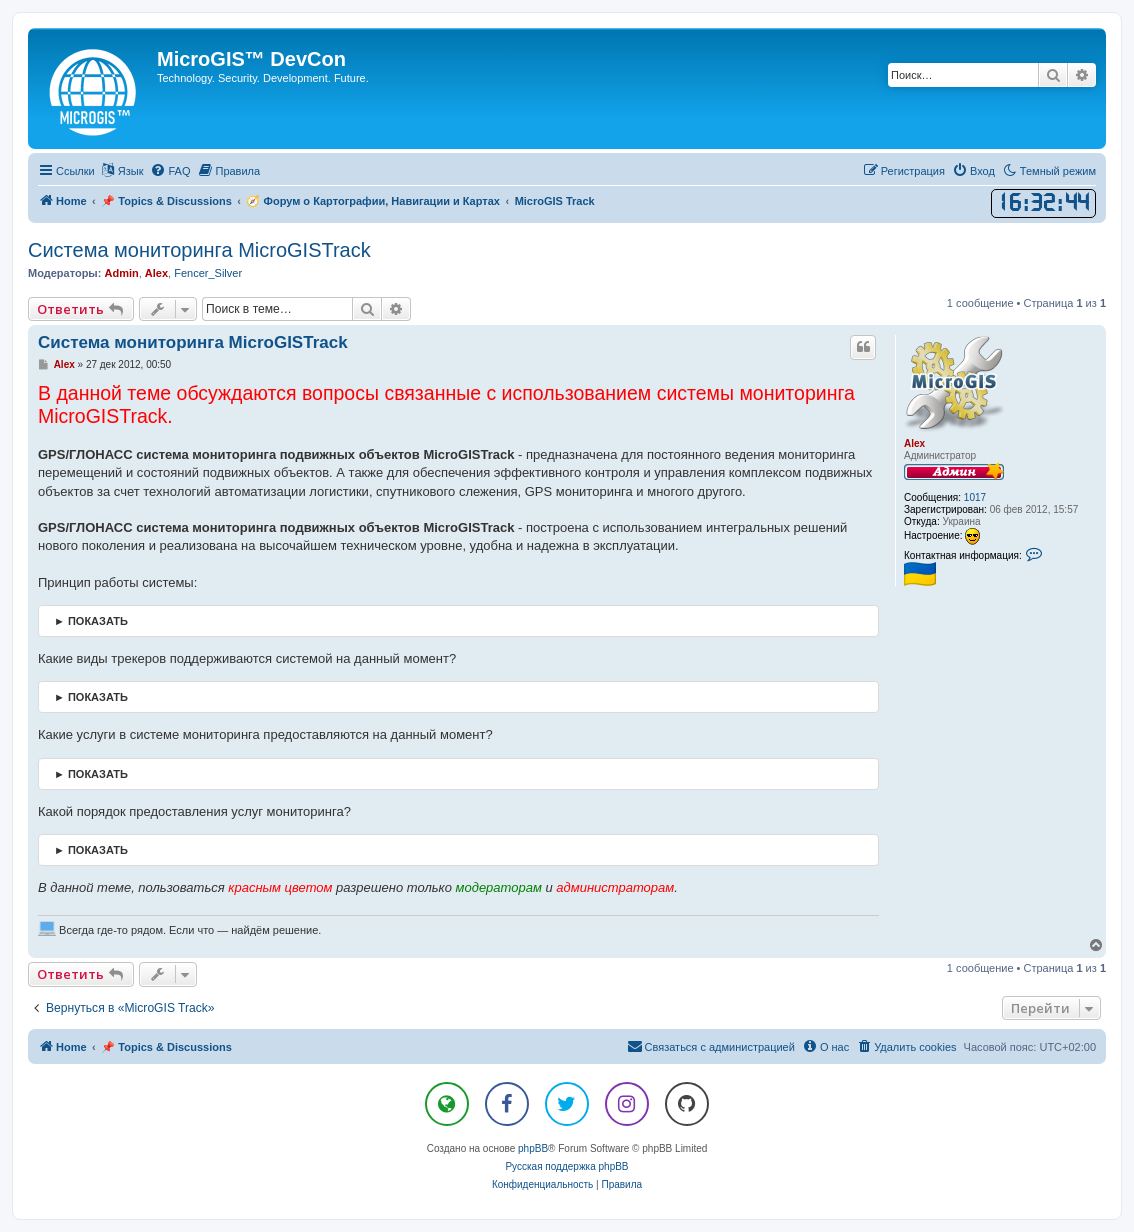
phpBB (533, 1148)
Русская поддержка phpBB (566, 1166)
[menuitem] (170, 171)
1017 (975, 497)
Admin (121, 273)
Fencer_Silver (208, 273)
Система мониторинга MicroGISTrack (199, 250)
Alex (156, 273)
